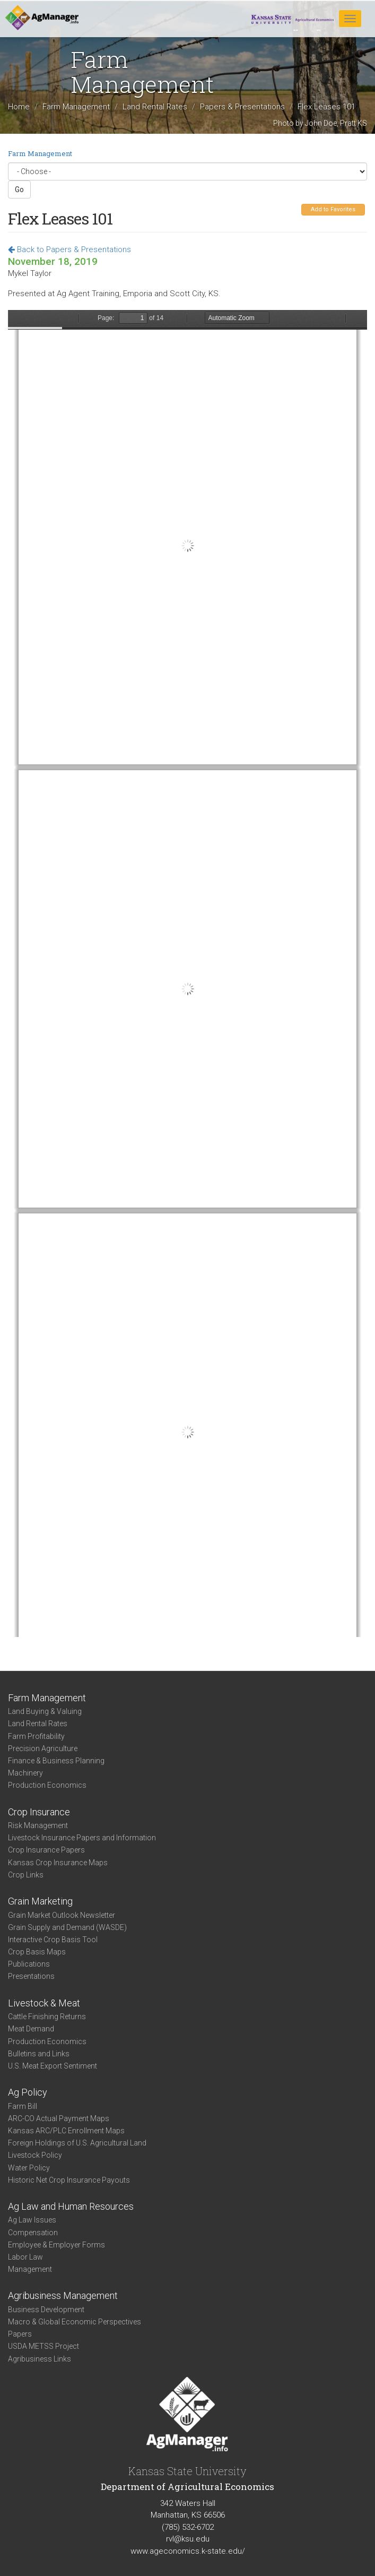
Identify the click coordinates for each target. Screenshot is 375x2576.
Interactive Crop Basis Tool (53, 1939)
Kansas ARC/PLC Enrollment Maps (66, 2130)
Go (19, 189)
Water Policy (29, 2168)
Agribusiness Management (63, 2295)
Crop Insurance (39, 1811)
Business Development (46, 2309)
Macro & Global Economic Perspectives (74, 2321)
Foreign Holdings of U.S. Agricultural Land (77, 2143)
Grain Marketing (40, 1901)
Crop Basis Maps (37, 1952)
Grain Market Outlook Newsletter (61, 1915)
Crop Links (25, 1875)
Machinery (25, 1773)
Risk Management (38, 1825)
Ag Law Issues (32, 2220)
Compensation (33, 2232)
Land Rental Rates (155, 106)
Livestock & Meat (44, 2003)
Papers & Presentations (242, 106)
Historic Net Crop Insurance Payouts (69, 2180)
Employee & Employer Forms (56, 2245)
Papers (20, 2334)
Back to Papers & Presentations (69, 249)
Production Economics (47, 1785)
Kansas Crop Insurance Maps (58, 1862)
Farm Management (76, 106)
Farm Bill (22, 2106)
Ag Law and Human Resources (71, 2206)
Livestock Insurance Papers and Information (82, 1837)
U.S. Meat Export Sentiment (52, 2066)
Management (30, 2269)
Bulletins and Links (38, 2053)
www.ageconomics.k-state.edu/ (187, 2551)
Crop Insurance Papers (46, 1850)
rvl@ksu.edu (188, 2539)
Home (19, 106)
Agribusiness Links (39, 2359)
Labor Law (25, 2257)
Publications (29, 1964)
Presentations (31, 1976)
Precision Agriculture (42, 1748)
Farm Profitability (36, 1736)
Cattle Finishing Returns (47, 2016)
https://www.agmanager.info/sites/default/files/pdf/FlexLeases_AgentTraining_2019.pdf (187, 973)
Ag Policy (27, 2092)
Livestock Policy (35, 2155)
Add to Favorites (333, 209)
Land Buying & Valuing (45, 1711)
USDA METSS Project (43, 2346)
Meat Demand (31, 2028)
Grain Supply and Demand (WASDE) (67, 1927)
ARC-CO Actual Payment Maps (58, 2118)
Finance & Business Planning (56, 1760)
